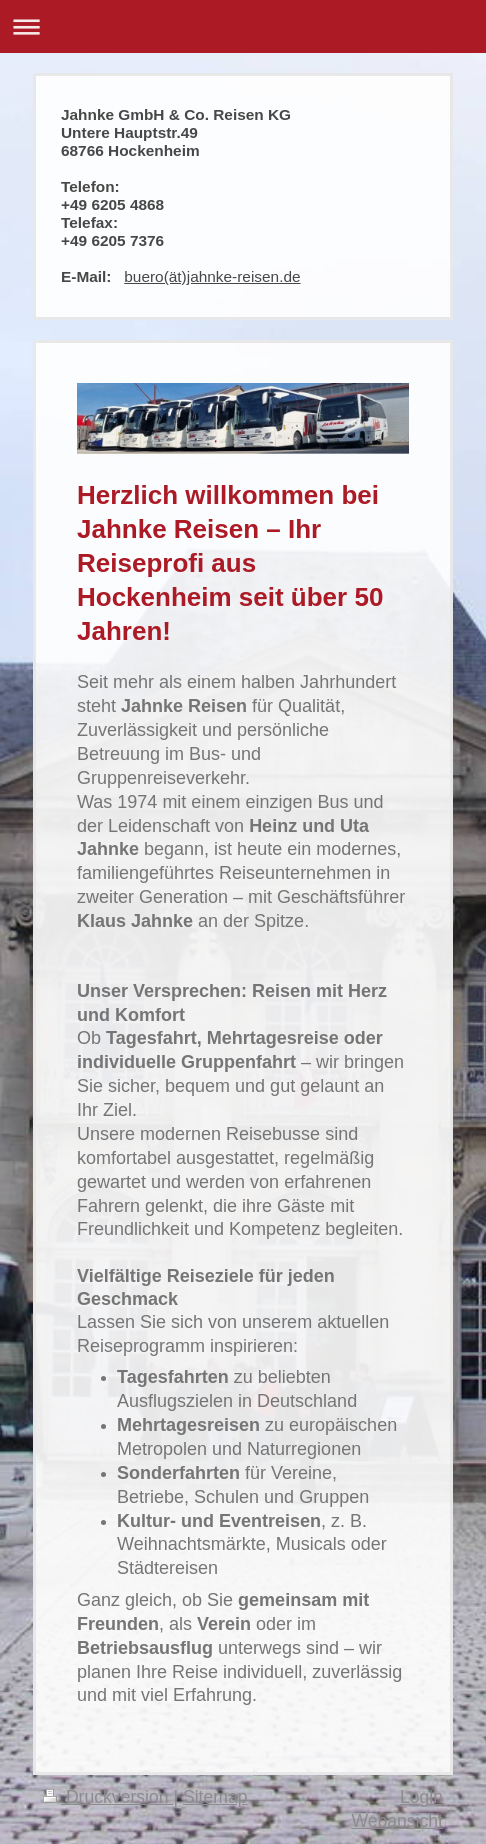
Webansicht (397, 1821)
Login (421, 1797)
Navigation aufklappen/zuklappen (243, 26)
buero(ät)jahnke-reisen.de (212, 276)
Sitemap (215, 1797)
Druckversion (108, 1797)
